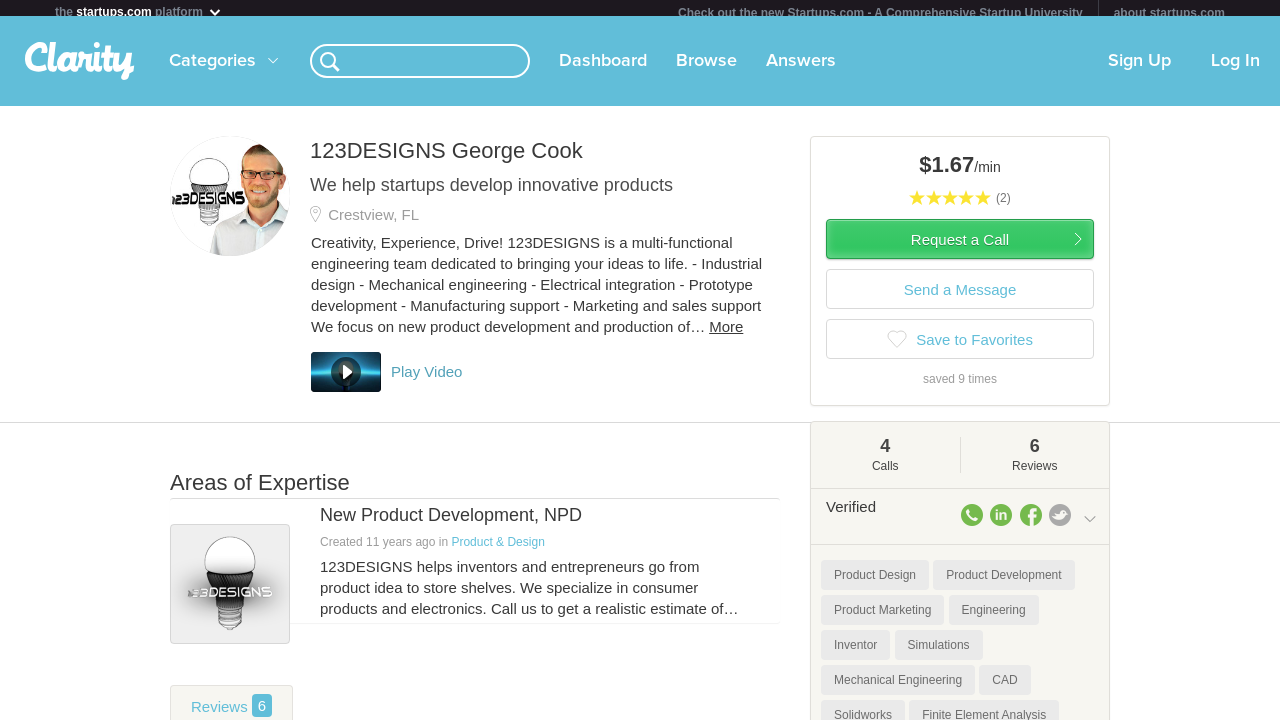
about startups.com (1169, 13)
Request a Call (960, 247)
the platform (139, 11)
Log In (1235, 69)
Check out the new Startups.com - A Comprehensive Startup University (880, 13)
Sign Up (1139, 69)
